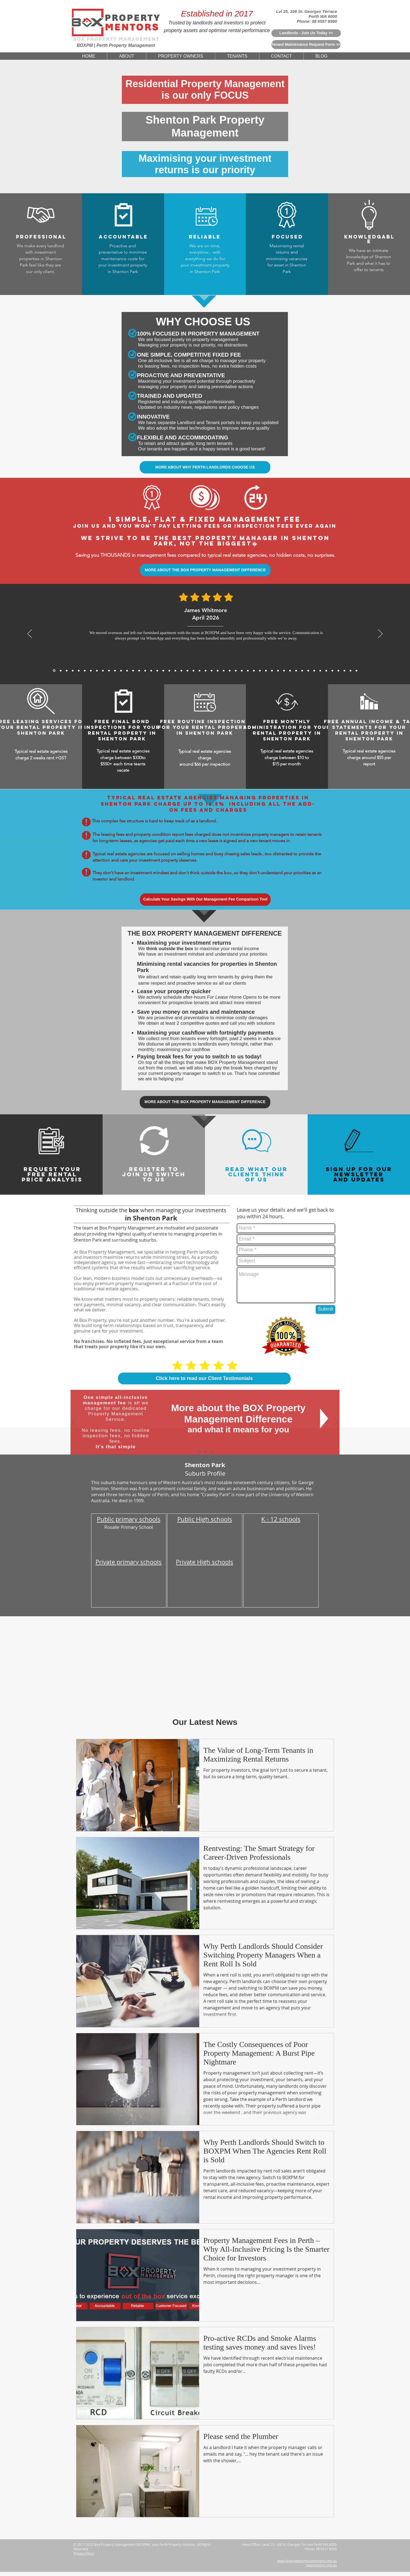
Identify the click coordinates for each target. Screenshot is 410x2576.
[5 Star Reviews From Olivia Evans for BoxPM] (350, 670)
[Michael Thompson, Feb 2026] (79, 670)
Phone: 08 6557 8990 (317, 21)
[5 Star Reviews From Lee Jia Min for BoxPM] (230, 670)
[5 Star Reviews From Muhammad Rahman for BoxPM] (193, 670)
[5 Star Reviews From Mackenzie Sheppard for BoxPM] (163, 670)
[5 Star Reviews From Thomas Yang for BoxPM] (157, 670)
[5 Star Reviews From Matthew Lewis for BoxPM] (139, 670)
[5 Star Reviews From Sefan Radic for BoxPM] (338, 670)
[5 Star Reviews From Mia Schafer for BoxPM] (320, 670)
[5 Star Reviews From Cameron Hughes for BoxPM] (302, 670)
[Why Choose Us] (206, 1452)
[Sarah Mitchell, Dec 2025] (103, 670)
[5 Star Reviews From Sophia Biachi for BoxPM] (260, 670)
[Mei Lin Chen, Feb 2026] (73, 670)
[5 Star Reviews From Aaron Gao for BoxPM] (133, 670)
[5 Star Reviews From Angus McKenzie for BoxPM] (272, 670)
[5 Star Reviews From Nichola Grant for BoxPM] (205, 670)
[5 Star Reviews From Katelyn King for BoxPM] (175, 670)
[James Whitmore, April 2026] (54, 670)
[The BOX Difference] (199, 1451)
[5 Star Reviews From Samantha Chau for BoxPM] (296, 670)
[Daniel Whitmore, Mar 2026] (60, 670)
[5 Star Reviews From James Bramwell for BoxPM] (169, 670)
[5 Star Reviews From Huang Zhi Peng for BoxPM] (248, 670)
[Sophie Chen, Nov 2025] (127, 670)
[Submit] (325, 1309)
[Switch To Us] (212, 1452)
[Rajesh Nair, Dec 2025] (97, 670)
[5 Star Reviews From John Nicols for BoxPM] (332, 670)
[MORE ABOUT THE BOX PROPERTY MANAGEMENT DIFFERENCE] (205, 570)
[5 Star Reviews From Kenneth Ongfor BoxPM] (284, 670)
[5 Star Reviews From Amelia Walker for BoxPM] (199, 670)
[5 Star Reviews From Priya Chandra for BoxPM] (151, 670)
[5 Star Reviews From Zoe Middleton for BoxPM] (278, 670)
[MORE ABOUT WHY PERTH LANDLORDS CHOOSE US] (205, 467)
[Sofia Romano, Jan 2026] (91, 670)
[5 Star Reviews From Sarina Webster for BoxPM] (217, 670)
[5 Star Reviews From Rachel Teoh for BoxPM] (266, 670)
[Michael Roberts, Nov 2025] (109, 670)
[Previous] (29, 634)
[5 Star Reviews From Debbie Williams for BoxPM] (344, 670)
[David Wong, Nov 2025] (121, 670)
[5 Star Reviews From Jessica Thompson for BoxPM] (236, 670)
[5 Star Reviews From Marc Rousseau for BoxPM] (308, 670)
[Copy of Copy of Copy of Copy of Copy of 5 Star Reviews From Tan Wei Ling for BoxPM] (356, 670)
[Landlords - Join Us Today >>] (306, 33)
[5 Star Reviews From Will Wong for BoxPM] (187, 670)
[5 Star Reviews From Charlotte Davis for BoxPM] (242, 670)
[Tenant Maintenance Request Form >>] (306, 44)
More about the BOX (217, 1407)
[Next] (380, 634)
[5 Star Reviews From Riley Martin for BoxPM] (326, 670)
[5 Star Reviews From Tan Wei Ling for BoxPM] (211, 670)
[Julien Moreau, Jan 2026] (85, 670)
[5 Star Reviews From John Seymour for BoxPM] (181, 670)
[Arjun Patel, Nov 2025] (115, 670)
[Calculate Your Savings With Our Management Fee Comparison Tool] (205, 899)
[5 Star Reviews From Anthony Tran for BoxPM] (145, 670)
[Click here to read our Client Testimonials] (204, 1378)
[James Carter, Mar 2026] (67, 670)
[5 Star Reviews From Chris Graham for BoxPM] (290, 670)
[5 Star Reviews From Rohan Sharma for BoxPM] (314, 670)
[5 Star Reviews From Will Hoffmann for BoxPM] (223, 670)
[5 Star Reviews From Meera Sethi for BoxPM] (254, 670)
